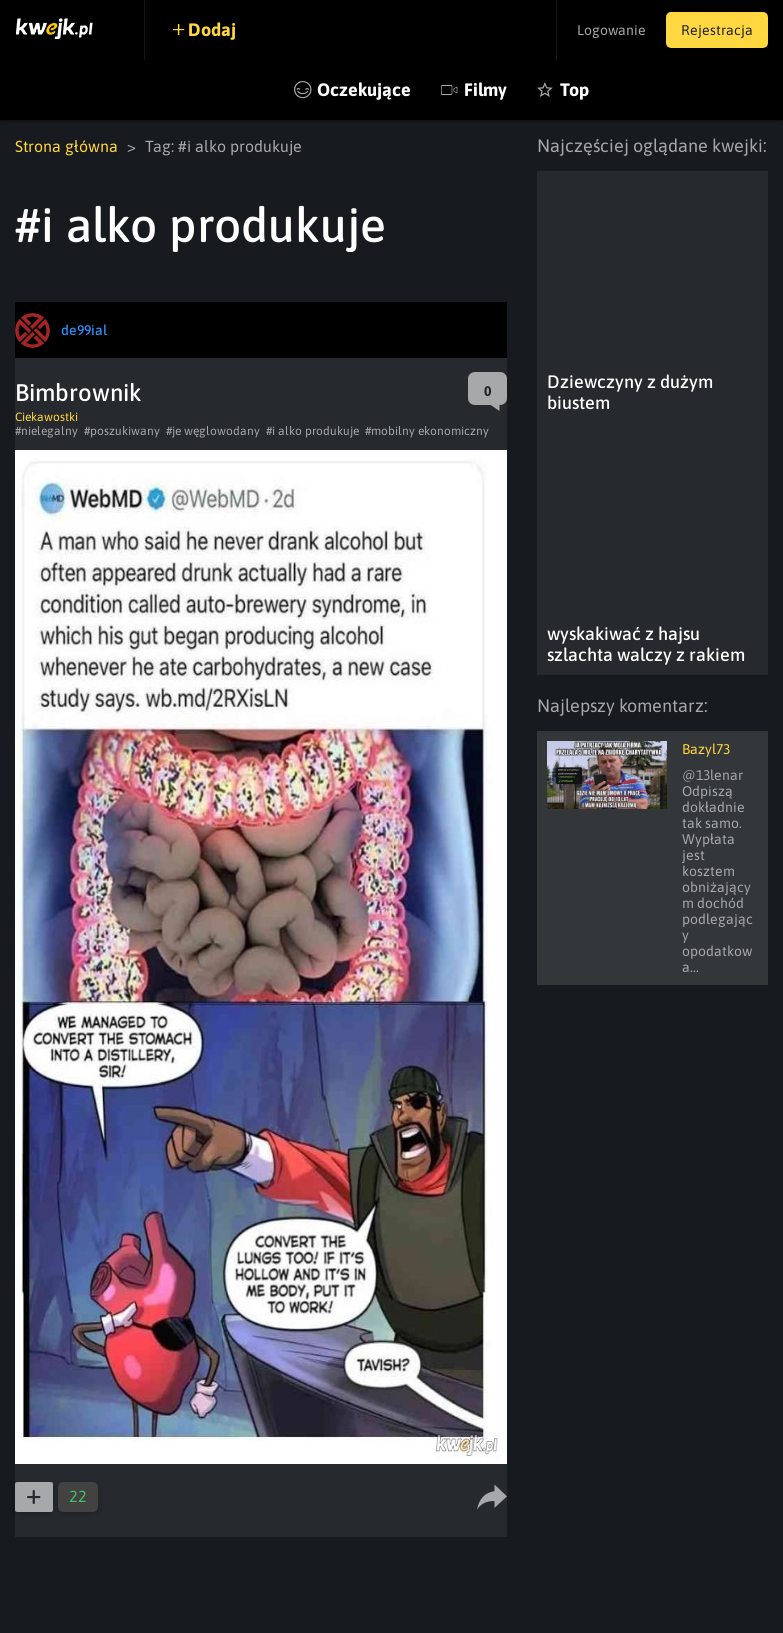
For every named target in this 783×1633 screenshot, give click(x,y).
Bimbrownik (78, 392)
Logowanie (611, 30)
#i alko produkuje (312, 431)
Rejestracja (717, 30)
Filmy (485, 89)
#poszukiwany (122, 431)
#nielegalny (46, 431)
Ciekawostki (46, 417)
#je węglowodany (213, 431)
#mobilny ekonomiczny (427, 431)
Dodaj (212, 29)
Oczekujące (364, 89)
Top (574, 89)
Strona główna (66, 146)
